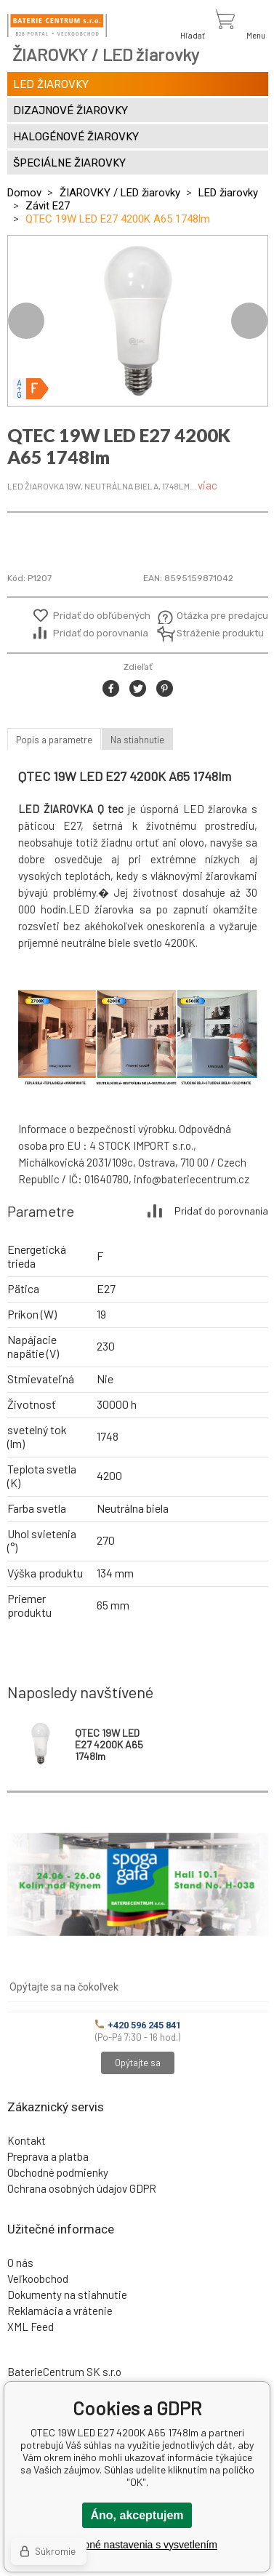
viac (207, 485)
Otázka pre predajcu (212, 615)
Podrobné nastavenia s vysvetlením (137, 2545)
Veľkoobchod (37, 2278)
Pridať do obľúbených (101, 615)
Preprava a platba (48, 2156)
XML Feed (30, 2326)
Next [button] (249, 321)
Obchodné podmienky (57, 2172)
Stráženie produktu (212, 633)
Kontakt (26, 2140)
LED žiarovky (228, 192)
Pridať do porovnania (100, 633)
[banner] (57, 25)
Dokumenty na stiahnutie (67, 2294)
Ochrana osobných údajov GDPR (81, 2188)
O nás (20, 2262)
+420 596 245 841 (138, 2025)
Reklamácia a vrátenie (60, 2310)
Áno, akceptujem (136, 2515)
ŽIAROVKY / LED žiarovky (120, 192)
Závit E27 (47, 205)
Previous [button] (26, 321)
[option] (137, 321)
